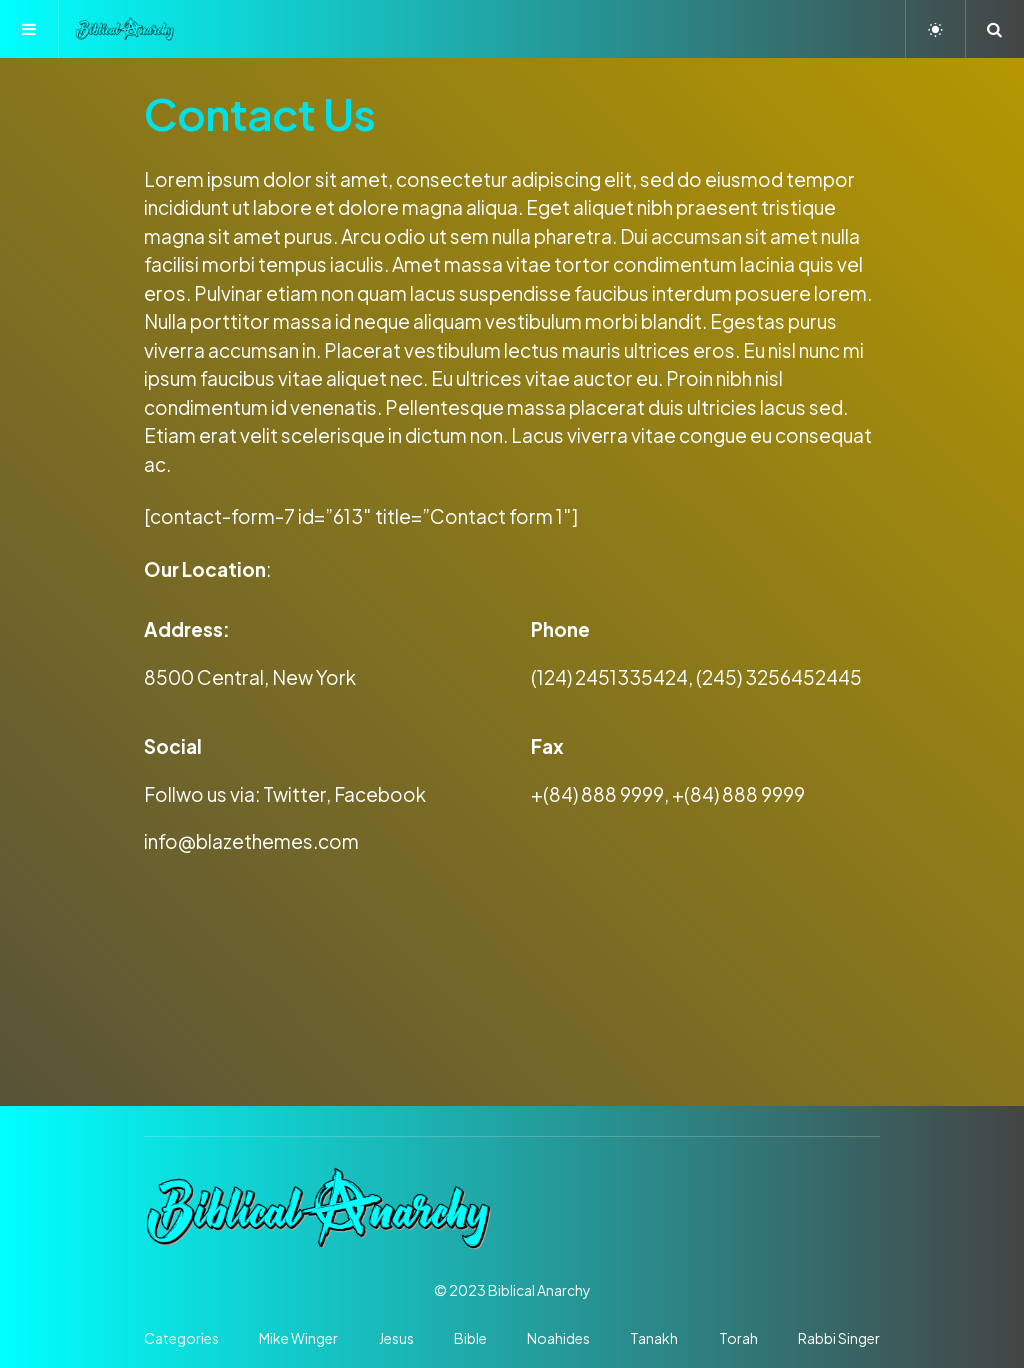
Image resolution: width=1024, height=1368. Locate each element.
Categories (181, 1338)
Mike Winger (298, 1338)
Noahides (558, 1338)
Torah (738, 1338)
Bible (470, 1338)
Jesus (396, 1338)
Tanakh (654, 1338)
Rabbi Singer (839, 1338)
